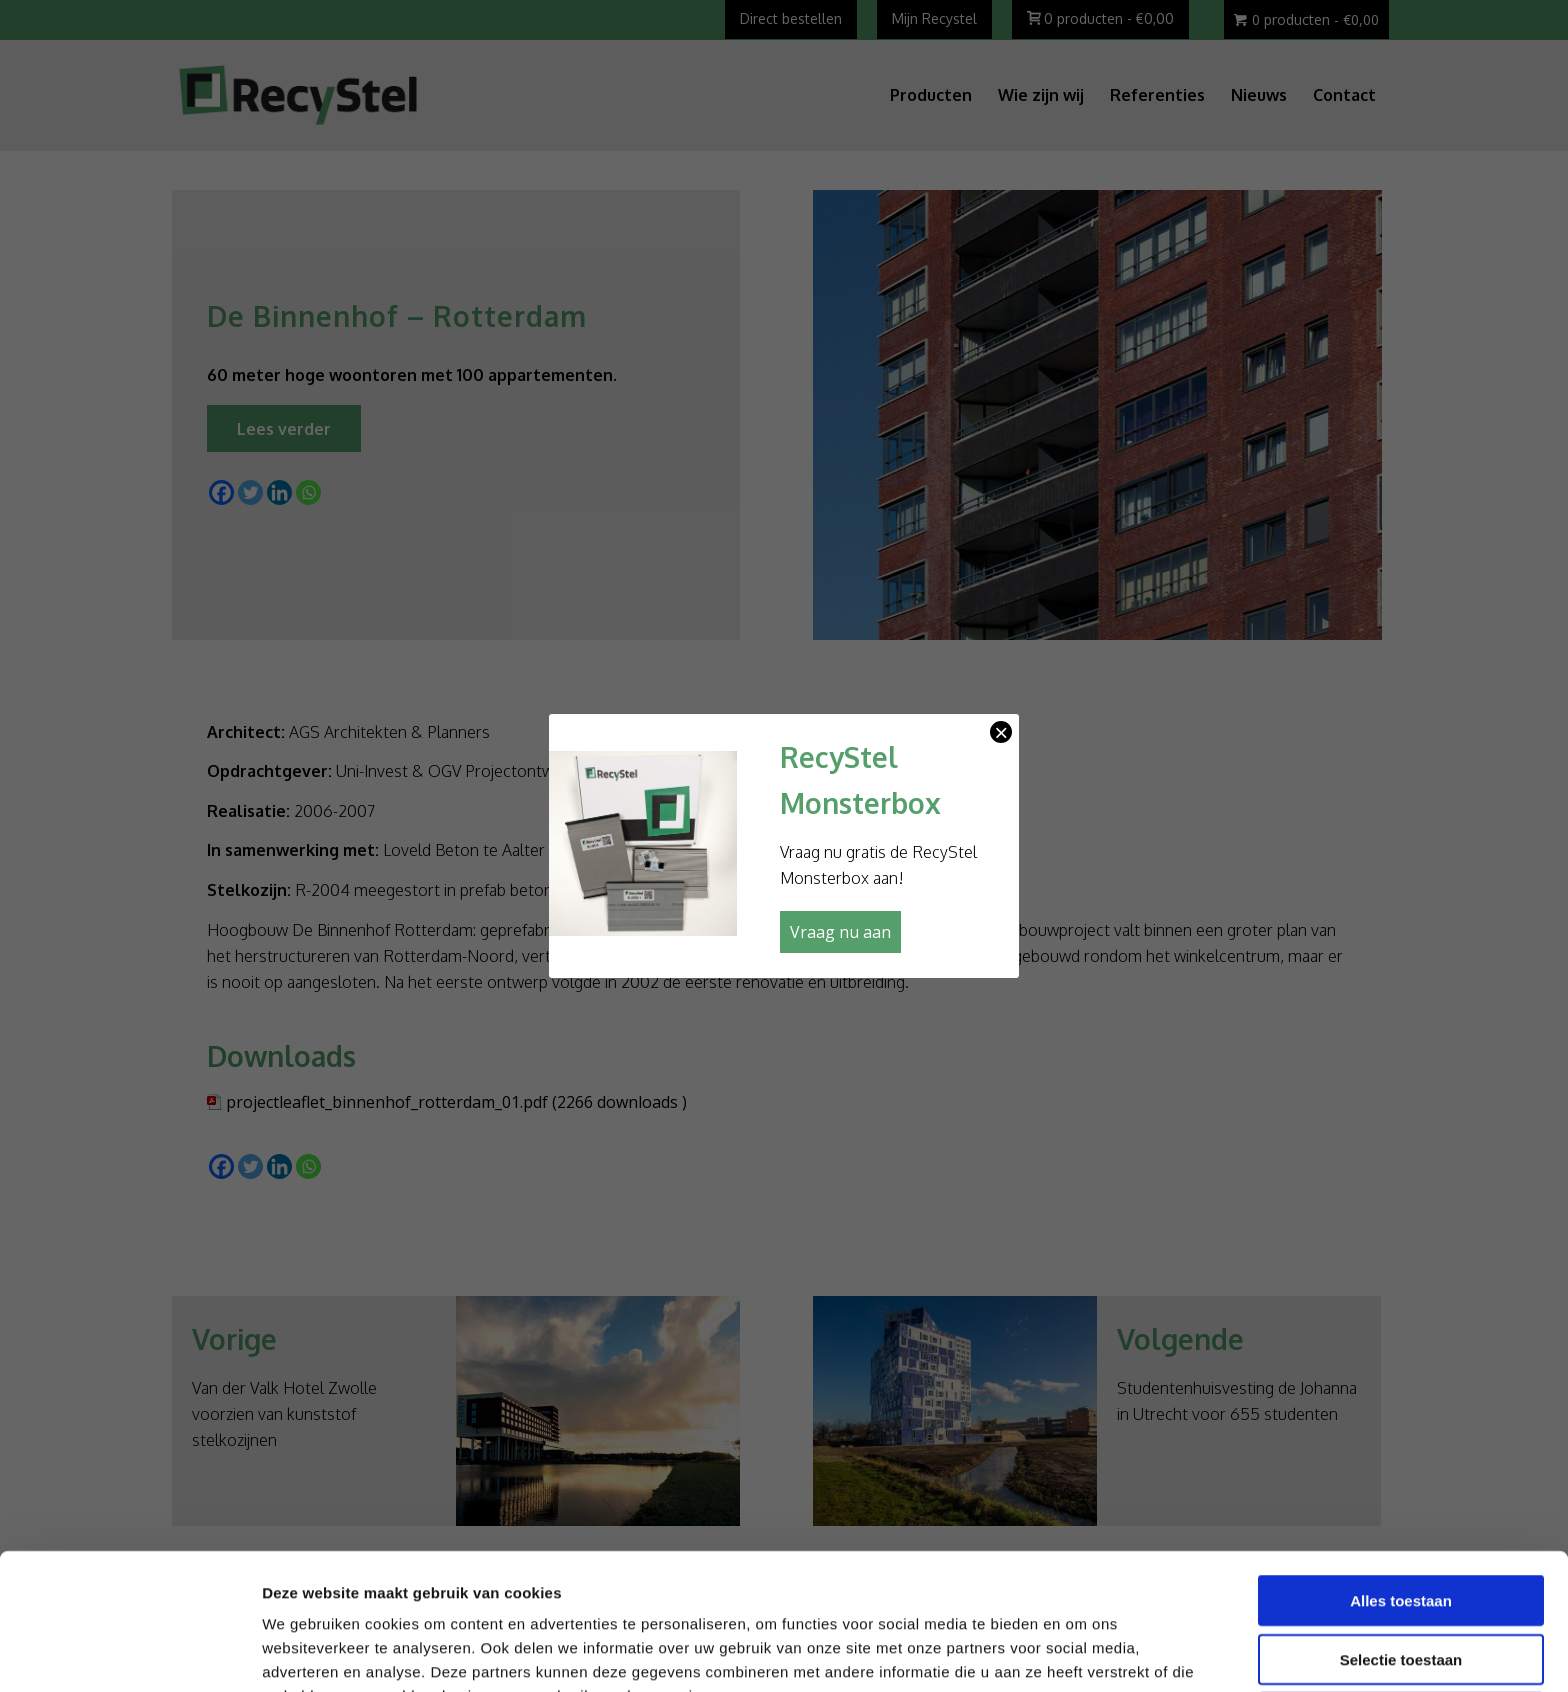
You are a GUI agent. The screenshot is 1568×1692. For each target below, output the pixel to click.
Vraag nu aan (840, 932)
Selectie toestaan (1401, 1531)
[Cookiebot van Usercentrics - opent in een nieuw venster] (129, 1653)
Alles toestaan (1401, 1472)
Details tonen (1076, 1652)
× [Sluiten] (1001, 732)
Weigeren (1400, 1589)
